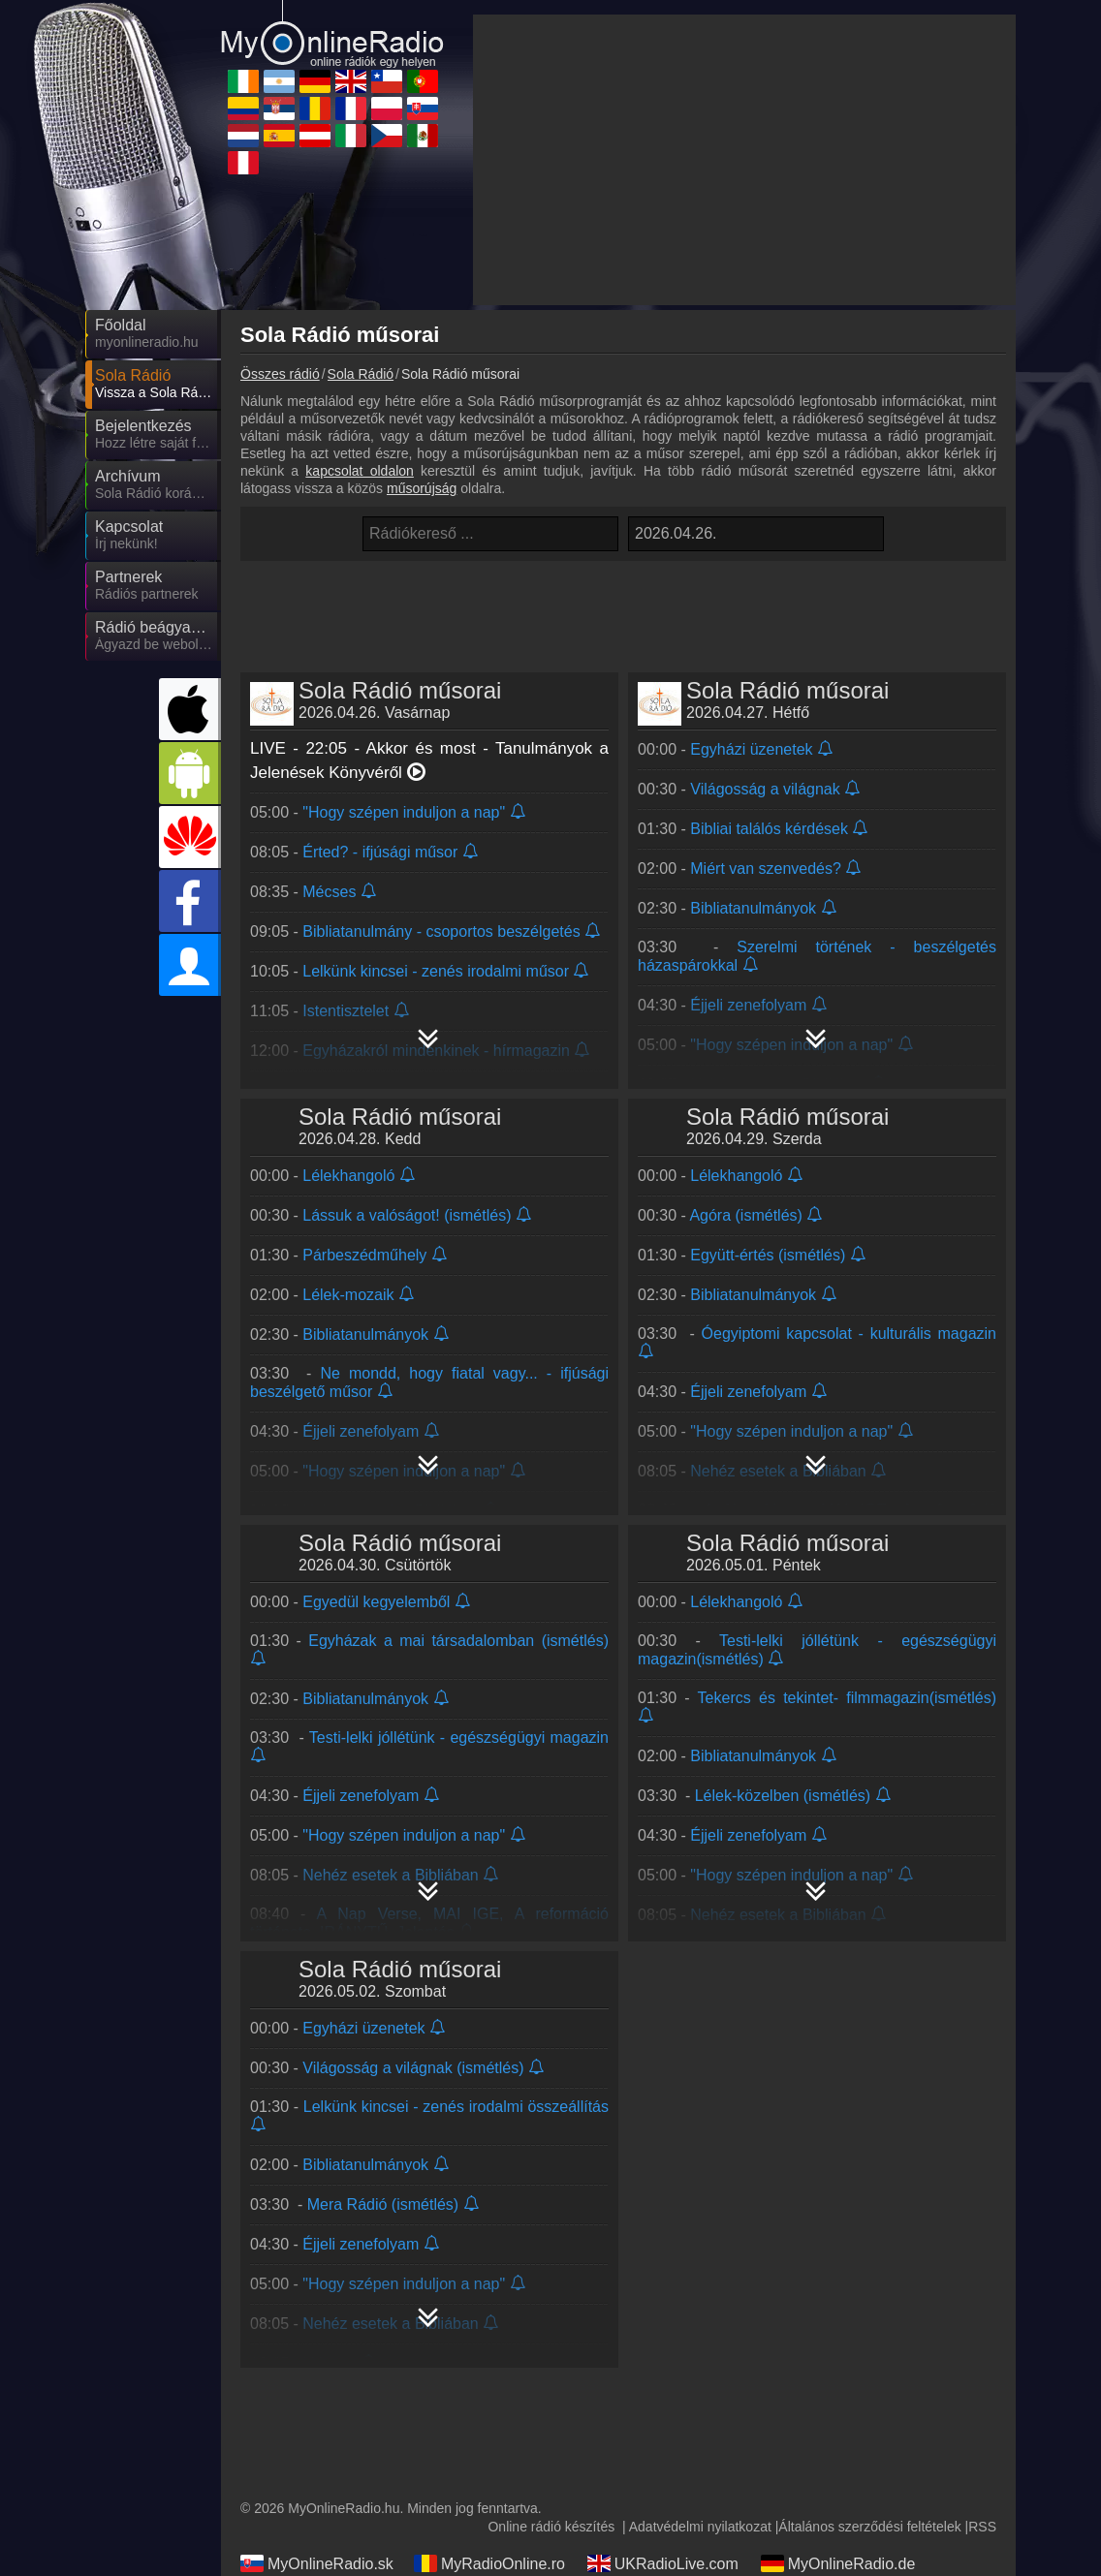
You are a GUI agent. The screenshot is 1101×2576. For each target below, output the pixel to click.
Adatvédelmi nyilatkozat (700, 2526)
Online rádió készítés (551, 2526)
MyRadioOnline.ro (489, 2563)
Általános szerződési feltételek (869, 2526)
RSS (982, 2526)
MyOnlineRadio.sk (316, 2563)
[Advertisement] (744, 159)
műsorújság (421, 488)
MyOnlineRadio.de (838, 2563)
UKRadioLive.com (663, 2563)
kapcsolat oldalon (359, 471)
